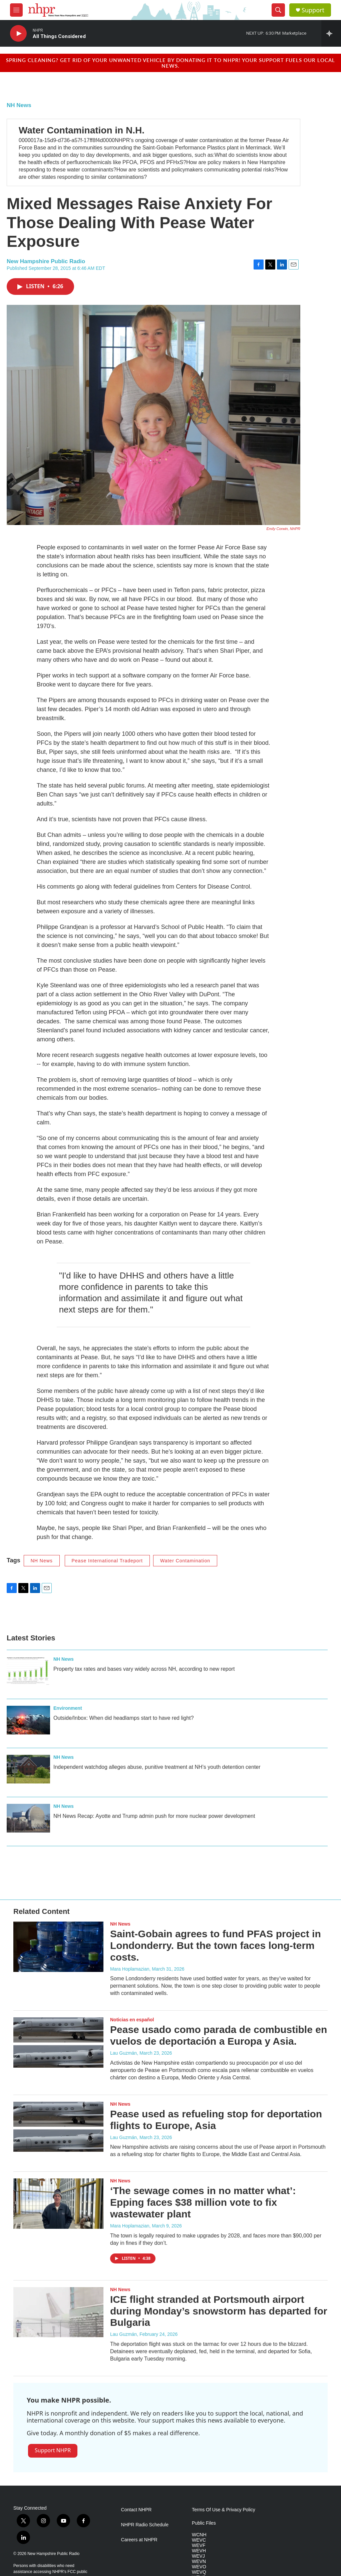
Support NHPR (53, 2450)
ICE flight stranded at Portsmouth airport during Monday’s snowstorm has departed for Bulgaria (218, 2311)
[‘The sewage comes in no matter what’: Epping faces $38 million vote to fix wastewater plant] (58, 2203)
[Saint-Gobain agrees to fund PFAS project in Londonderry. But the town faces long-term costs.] (58, 1947)
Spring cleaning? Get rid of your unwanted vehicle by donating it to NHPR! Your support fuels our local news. (170, 62)
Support (313, 10)
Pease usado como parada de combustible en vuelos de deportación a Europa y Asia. (218, 2035)
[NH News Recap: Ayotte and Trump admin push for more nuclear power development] (28, 1818)
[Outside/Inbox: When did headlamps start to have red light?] (28, 1720)
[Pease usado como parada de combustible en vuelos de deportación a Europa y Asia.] (58, 2042)
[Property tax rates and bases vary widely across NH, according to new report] (28, 1671)
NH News (19, 105)
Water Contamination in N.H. (81, 130)
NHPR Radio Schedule (144, 2524)
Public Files (204, 2523)
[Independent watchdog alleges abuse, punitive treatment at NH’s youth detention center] (28, 1769)
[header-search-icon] (278, 10)
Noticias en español (132, 2019)
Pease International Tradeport (107, 1560)
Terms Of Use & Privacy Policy (223, 2509)
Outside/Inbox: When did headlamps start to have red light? (123, 1718)
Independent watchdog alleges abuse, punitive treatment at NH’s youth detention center (157, 1767)
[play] (18, 33)
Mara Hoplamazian (129, 1969)
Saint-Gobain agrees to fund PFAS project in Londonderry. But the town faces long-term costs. (215, 1945)
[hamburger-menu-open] (16, 10)
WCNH (199, 2534)
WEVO (199, 2566)
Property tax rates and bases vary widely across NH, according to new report (144, 1669)
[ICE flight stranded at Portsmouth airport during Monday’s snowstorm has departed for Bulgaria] (58, 2312)
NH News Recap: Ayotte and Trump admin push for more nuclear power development (154, 1816)
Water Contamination (185, 1560)
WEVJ (198, 2556)
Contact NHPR (136, 2509)
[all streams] (331, 33)
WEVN (199, 2561)
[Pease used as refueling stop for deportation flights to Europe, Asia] (58, 2127)
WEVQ (199, 2572)
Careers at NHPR (139, 2539)
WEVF (198, 2545)
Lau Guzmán (123, 2053)
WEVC (199, 2540)
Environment (67, 1708)
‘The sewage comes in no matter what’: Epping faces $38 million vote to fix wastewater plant (203, 2202)
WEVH (199, 2550)
